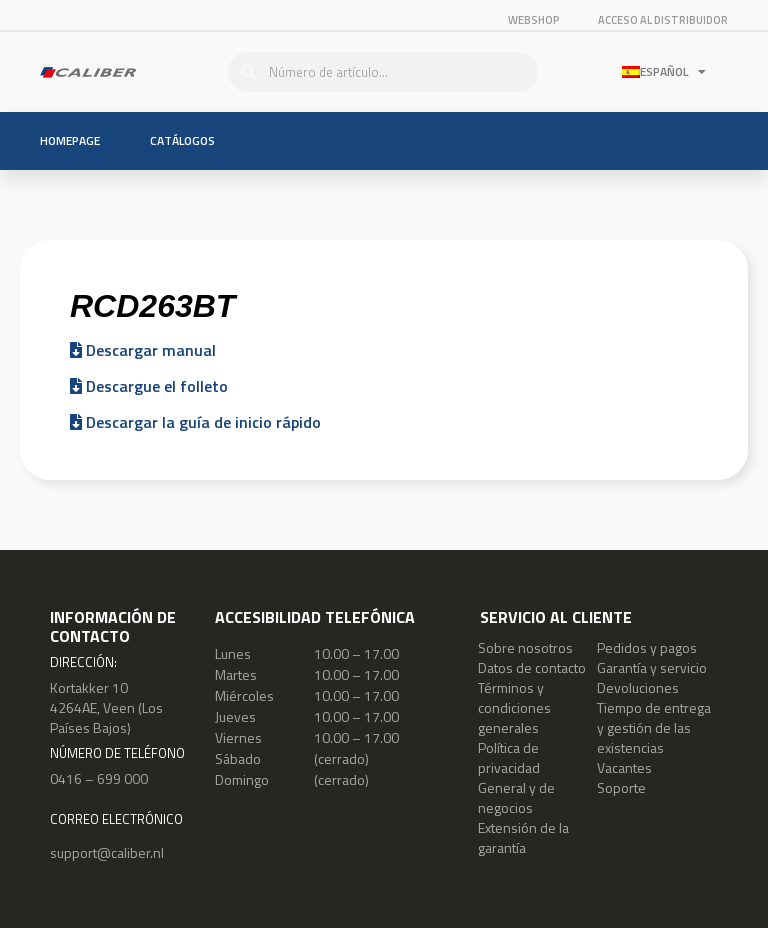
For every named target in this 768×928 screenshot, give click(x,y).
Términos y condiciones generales (514, 707)
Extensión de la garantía (523, 837)
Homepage (70, 140)
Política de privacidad (509, 757)
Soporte (621, 787)
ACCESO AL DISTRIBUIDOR (663, 20)
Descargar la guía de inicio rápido (195, 422)
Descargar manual (143, 350)
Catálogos (182, 140)
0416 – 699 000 (99, 778)
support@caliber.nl (107, 852)
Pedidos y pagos (647, 647)
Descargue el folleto (149, 386)
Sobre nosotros (525, 647)
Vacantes (624, 767)
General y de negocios (516, 797)
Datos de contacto (532, 667)
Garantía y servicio (652, 667)
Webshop (534, 20)
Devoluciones (638, 687)
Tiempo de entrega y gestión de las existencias (654, 727)
